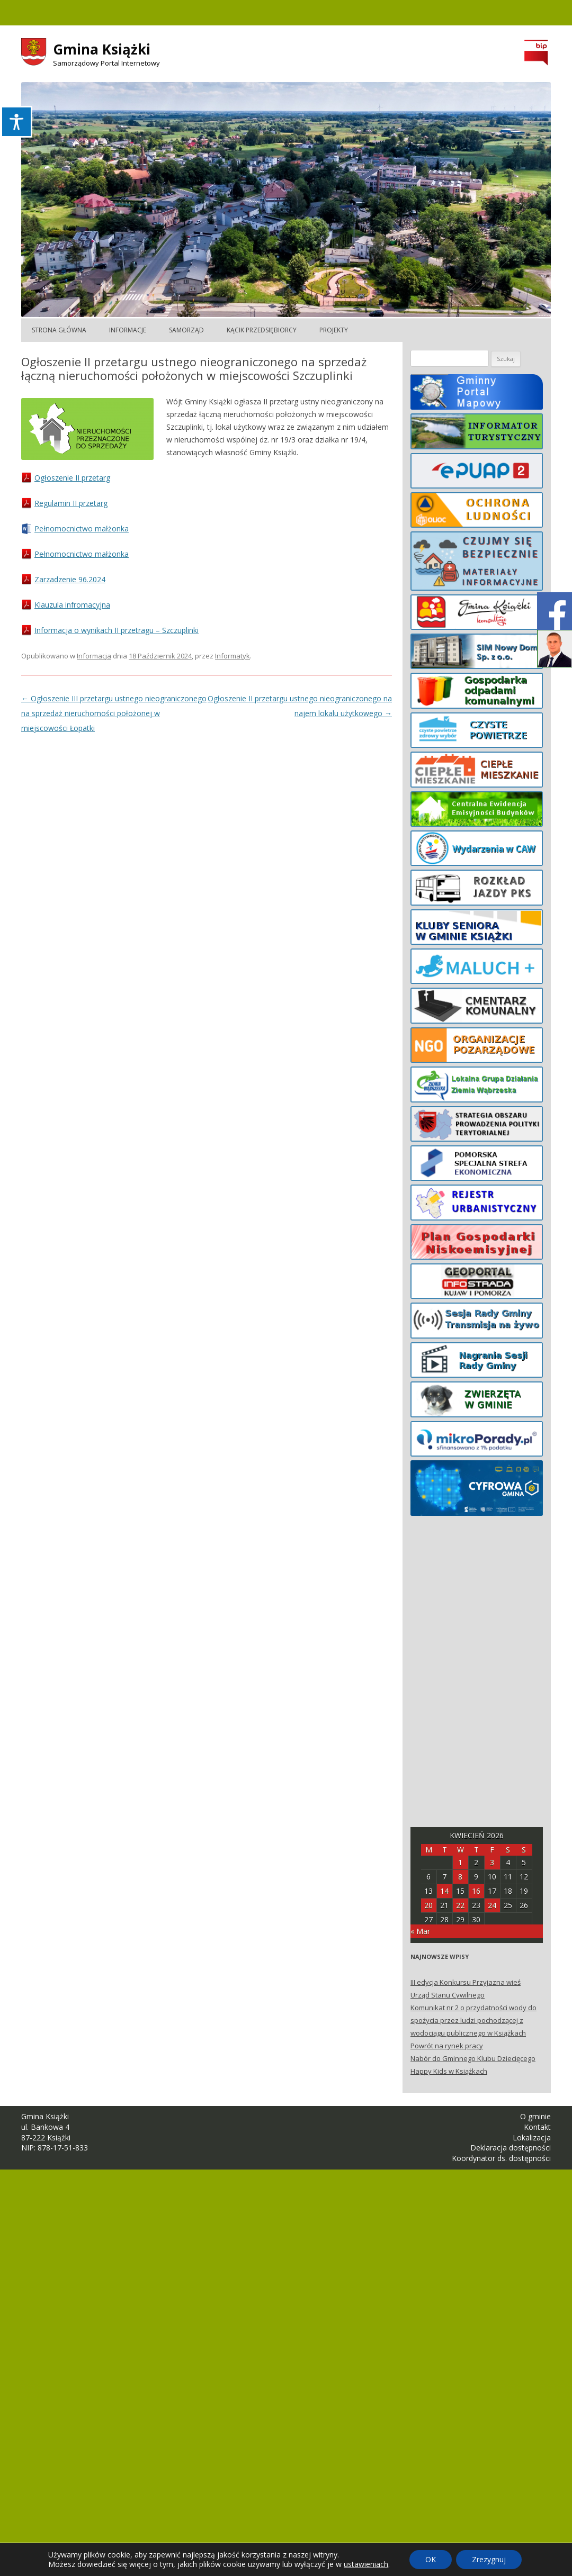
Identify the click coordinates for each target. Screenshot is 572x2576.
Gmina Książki (101, 49)
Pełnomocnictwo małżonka (81, 528)
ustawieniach (366, 2564)
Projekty (333, 330)
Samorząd (186, 330)
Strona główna (59, 330)
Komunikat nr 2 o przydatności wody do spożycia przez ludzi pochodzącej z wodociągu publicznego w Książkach (473, 2020)
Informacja (94, 656)
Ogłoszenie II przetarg (72, 478)
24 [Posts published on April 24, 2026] (492, 1905)
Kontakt (537, 2127)
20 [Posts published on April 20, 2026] (428, 1905)
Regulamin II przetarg (71, 503)
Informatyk (232, 656)
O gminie (535, 2116)
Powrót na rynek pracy (446, 2045)
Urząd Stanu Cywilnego (447, 1995)
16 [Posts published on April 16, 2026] (476, 1891)
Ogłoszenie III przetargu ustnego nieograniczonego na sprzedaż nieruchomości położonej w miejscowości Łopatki (114, 713)
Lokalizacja (532, 2137)
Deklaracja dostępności (510, 2148)
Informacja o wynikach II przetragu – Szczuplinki (116, 630)
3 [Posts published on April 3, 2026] (492, 1862)
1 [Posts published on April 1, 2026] (460, 1862)
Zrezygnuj (489, 2559)
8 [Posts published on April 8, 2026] (460, 1877)
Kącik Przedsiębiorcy (262, 330)
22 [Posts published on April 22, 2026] (460, 1905)
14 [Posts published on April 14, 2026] (444, 1891)
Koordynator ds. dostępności (501, 2158)
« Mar (420, 1931)
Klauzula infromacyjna (72, 605)
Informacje (127, 330)
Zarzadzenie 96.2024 (69, 579)
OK (430, 2559)
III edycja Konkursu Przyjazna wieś (465, 1982)
